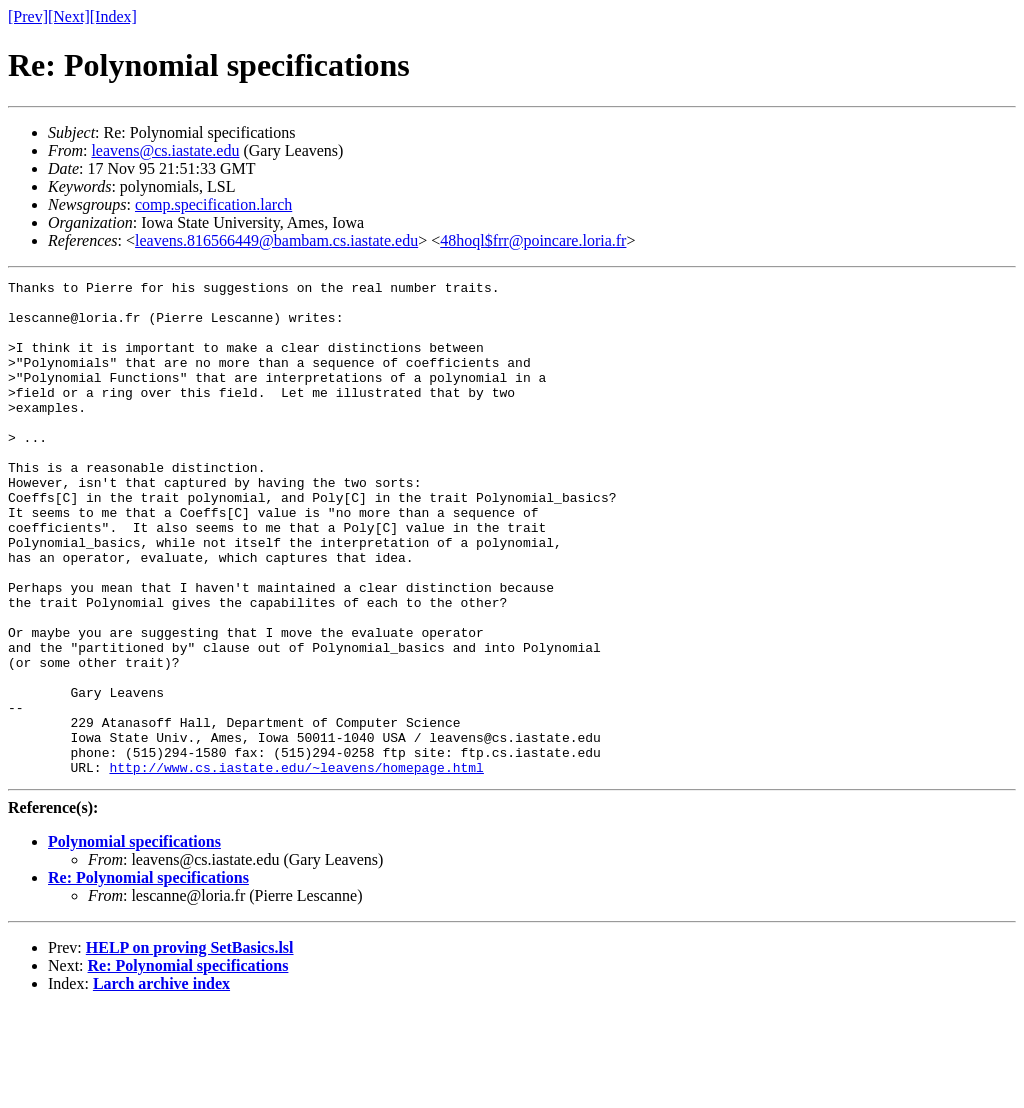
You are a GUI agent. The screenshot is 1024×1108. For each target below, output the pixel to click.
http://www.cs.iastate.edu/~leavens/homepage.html (296, 866)
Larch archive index (161, 1082)
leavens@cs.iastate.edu (165, 150)
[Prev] (28, 16)
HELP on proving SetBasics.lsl (190, 1046)
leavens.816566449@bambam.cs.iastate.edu (276, 240)
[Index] (113, 16)
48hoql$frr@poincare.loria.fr (533, 240)
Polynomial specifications (134, 940)
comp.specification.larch (213, 204)
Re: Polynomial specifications (148, 976)
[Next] (69, 16)
